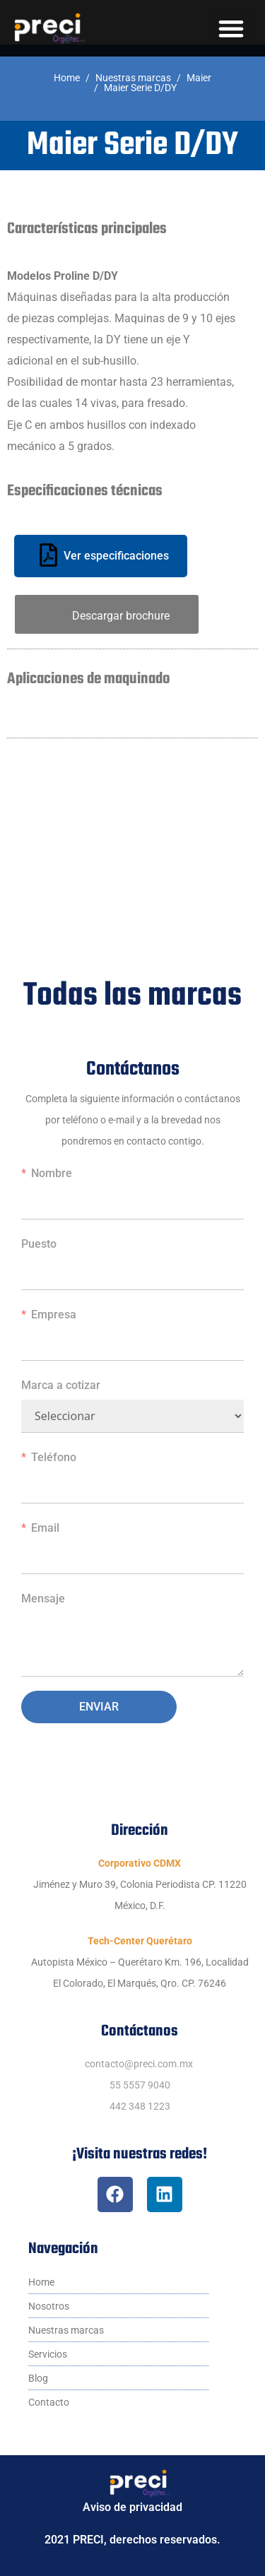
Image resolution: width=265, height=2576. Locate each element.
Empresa (53, 1314)
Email (45, 1528)
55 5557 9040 (140, 2085)
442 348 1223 (140, 2106)
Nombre (51, 1173)
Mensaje (43, 1598)
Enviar (99, 1706)
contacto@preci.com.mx (139, 2063)
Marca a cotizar (60, 1385)
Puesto (39, 1244)
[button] (231, 28)
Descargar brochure (121, 615)
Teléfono (53, 1457)
